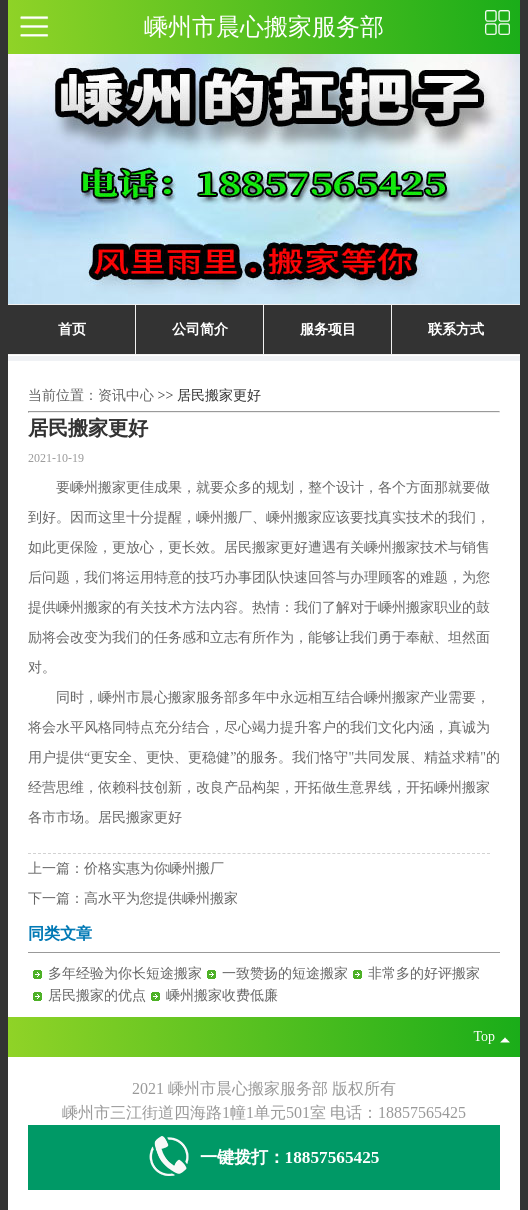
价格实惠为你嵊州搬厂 (154, 868)
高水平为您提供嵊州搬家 (161, 898)
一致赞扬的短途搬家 (285, 973)
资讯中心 (126, 395)
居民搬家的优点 (97, 995)
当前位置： (63, 395)
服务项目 (328, 329)
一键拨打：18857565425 (264, 1157)
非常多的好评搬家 (424, 973)
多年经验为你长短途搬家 (125, 973)
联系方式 (456, 329)
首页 (72, 329)
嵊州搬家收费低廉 (222, 995)
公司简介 (200, 329)
